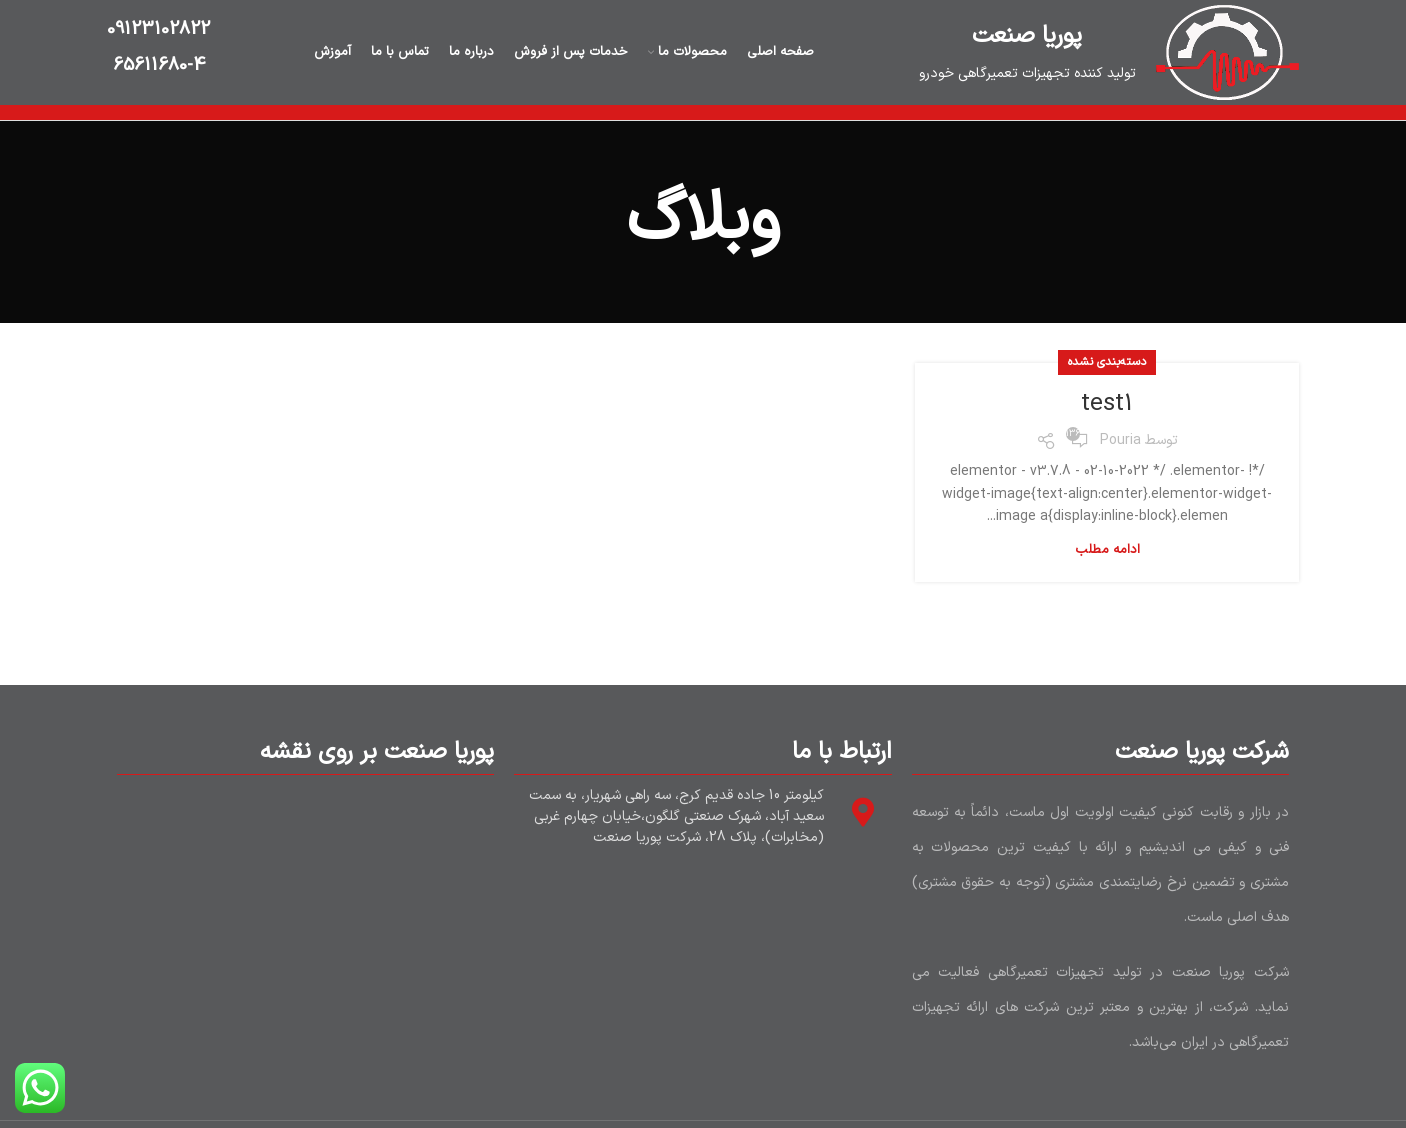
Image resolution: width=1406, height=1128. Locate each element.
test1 (1107, 404)
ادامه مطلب (1107, 550)
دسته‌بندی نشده (1107, 362)
